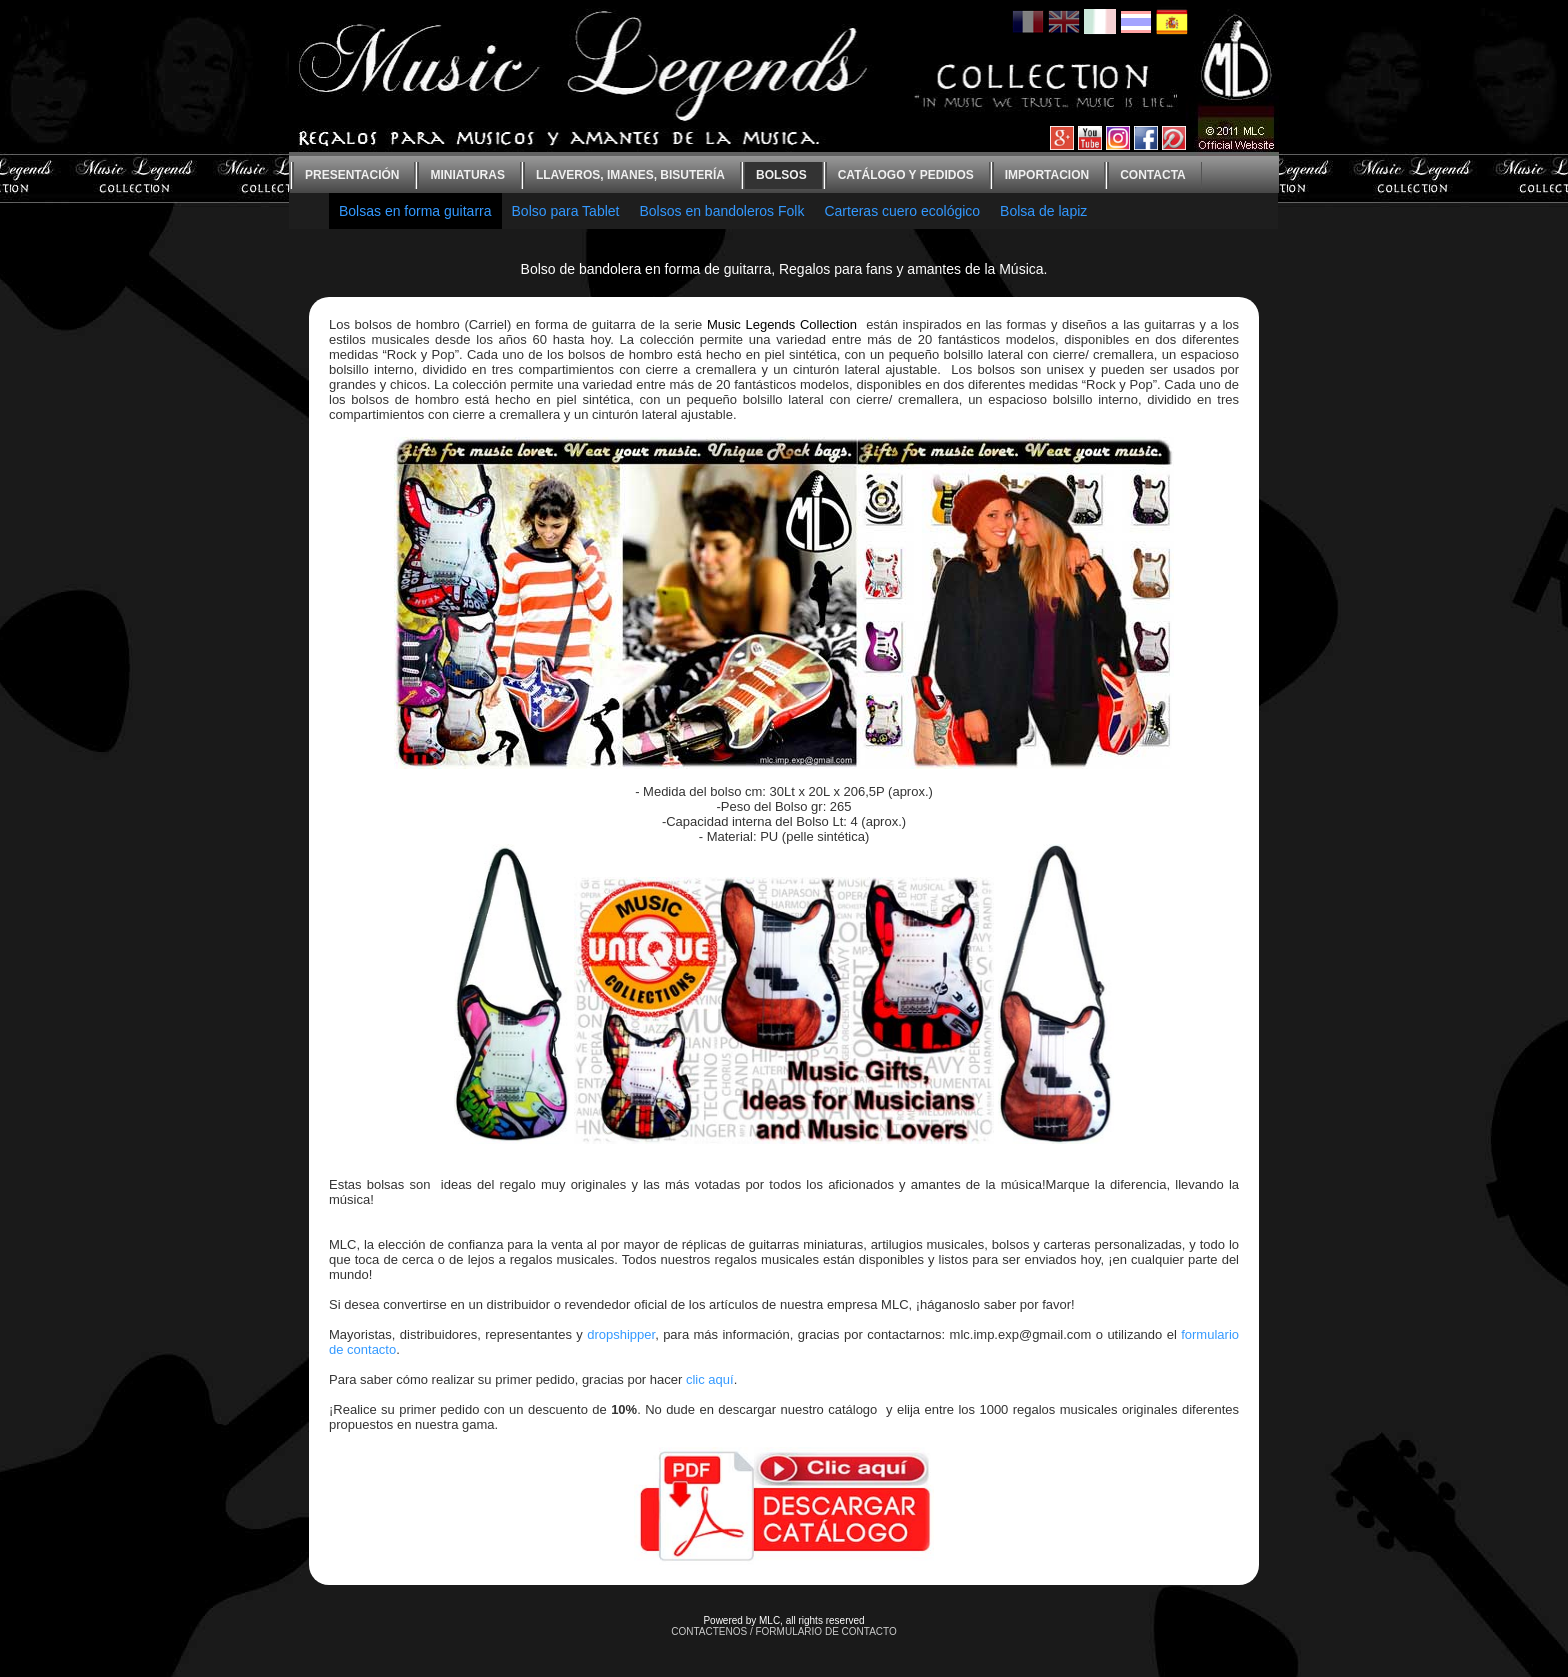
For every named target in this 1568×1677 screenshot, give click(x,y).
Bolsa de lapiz (1043, 211)
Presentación (352, 175)
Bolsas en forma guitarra (415, 211)
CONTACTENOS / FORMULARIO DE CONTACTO (784, 1631)
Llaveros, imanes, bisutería (630, 175)
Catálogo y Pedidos (906, 175)
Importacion (1047, 175)
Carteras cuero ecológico (902, 211)
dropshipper (621, 1334)
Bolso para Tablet (566, 211)
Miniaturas (467, 175)
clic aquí (710, 1379)
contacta (1153, 175)
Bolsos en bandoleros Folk (721, 211)
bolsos (781, 175)
